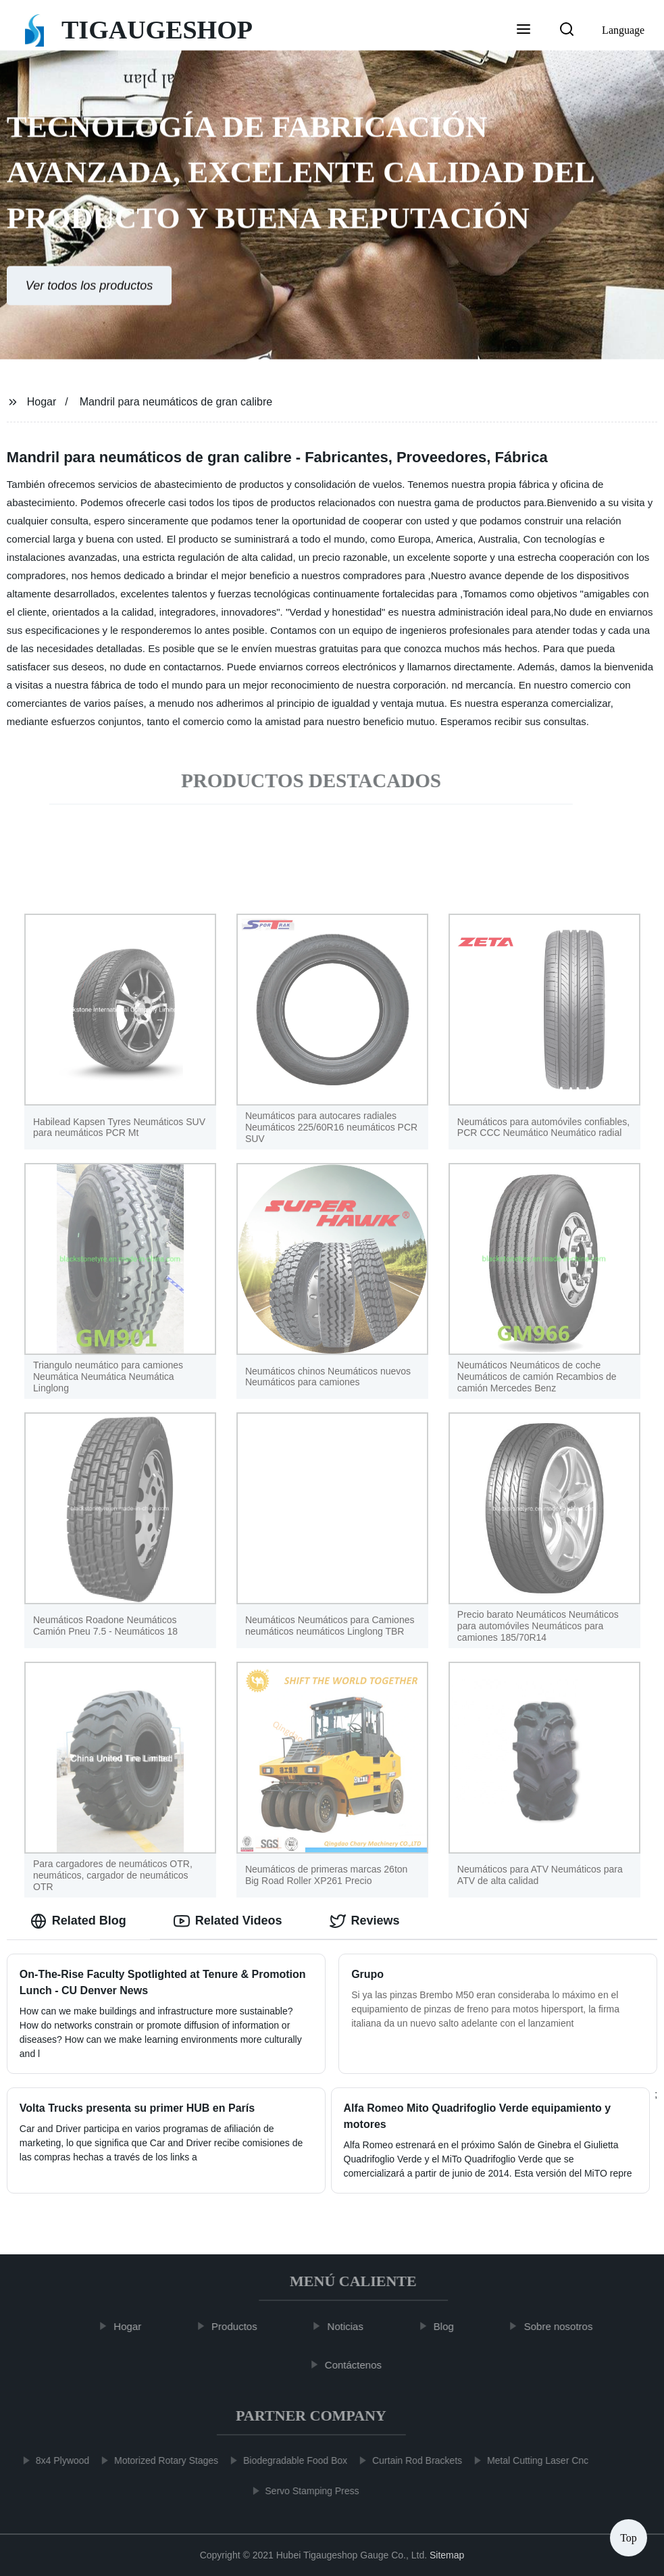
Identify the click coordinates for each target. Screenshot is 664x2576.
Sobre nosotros (566, 2326)
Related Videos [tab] (228, 1921)
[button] (523, 30)
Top (628, 2535)
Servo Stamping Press (304, 2490)
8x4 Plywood (54, 2460)
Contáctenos (361, 2365)
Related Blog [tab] (78, 1921)
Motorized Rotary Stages (158, 2460)
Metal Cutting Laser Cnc (529, 2460)
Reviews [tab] (365, 1921)
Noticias (353, 2326)
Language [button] (623, 30)
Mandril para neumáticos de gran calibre (176, 401)
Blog (452, 2326)
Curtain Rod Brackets (409, 2460)
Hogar (42, 401)
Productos (242, 2326)
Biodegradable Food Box (287, 2460)
